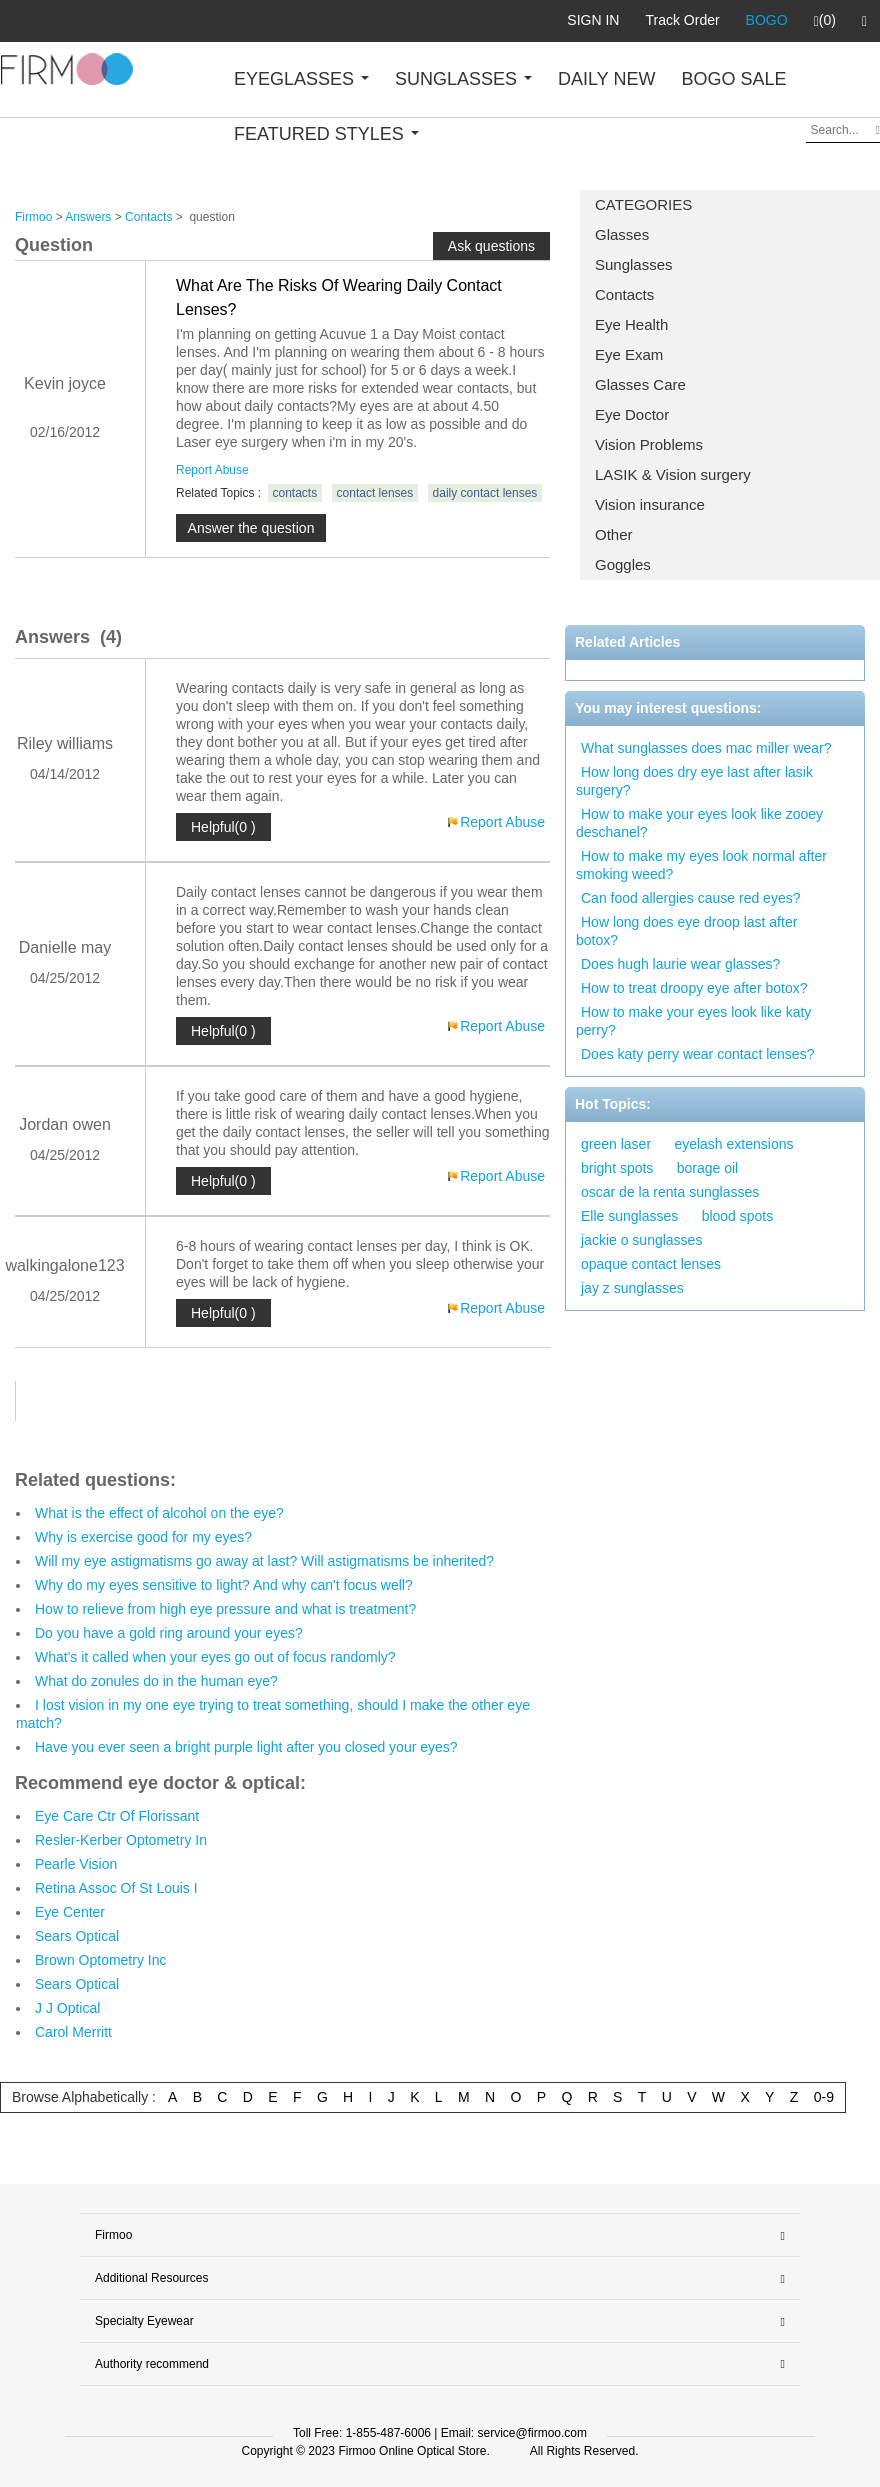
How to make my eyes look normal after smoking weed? (701, 865)
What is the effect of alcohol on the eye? (159, 1513)
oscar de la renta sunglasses (670, 1192)
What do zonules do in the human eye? (156, 1681)
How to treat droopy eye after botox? (694, 988)
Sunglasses (634, 264)
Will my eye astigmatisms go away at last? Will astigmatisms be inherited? (264, 1561)
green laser (616, 1144)
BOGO (767, 20)
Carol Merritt (73, 2032)
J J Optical (67, 2008)
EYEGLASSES (301, 79)
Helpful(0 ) (223, 827)
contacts (295, 493)
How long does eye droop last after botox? (686, 931)
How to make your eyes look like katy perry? (693, 1021)
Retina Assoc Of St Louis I (116, 1888)
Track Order (682, 20)
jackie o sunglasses (641, 1240)
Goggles (623, 564)
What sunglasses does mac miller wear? (706, 748)
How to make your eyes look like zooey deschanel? (699, 823)
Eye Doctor (632, 414)
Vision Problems (649, 444)
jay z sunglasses (632, 1288)
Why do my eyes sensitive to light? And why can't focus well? (224, 1585)
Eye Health (631, 324)
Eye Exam (629, 354)
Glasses (622, 234)
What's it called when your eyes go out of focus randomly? (215, 1657)
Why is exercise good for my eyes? (143, 1537)
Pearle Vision (76, 1864)
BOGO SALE (733, 79)
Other (614, 534)
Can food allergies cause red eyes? (690, 898)
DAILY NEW (606, 79)
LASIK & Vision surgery (673, 474)
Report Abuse (212, 470)
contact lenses (375, 493)
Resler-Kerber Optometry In (121, 1840)
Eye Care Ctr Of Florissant (117, 1816)
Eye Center (70, 1912)
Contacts (624, 294)
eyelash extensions (733, 1144)
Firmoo (33, 217)
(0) (825, 21)
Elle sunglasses (629, 1216)
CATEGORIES (643, 204)
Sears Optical (77, 1936)
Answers (88, 217)
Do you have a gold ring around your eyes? (169, 1633)
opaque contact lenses (651, 1264)
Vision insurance (650, 504)
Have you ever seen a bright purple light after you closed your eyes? (246, 1747)
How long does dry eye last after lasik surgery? (694, 781)
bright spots (617, 1168)
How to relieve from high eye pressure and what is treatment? (225, 1609)
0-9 (824, 2097)
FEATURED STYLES (326, 134)
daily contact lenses (485, 493)
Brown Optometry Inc (101, 1960)
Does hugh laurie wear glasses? (680, 964)
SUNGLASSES (463, 79)
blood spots (738, 1216)
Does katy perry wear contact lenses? (697, 1054)
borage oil (708, 1168)
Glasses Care (640, 384)
